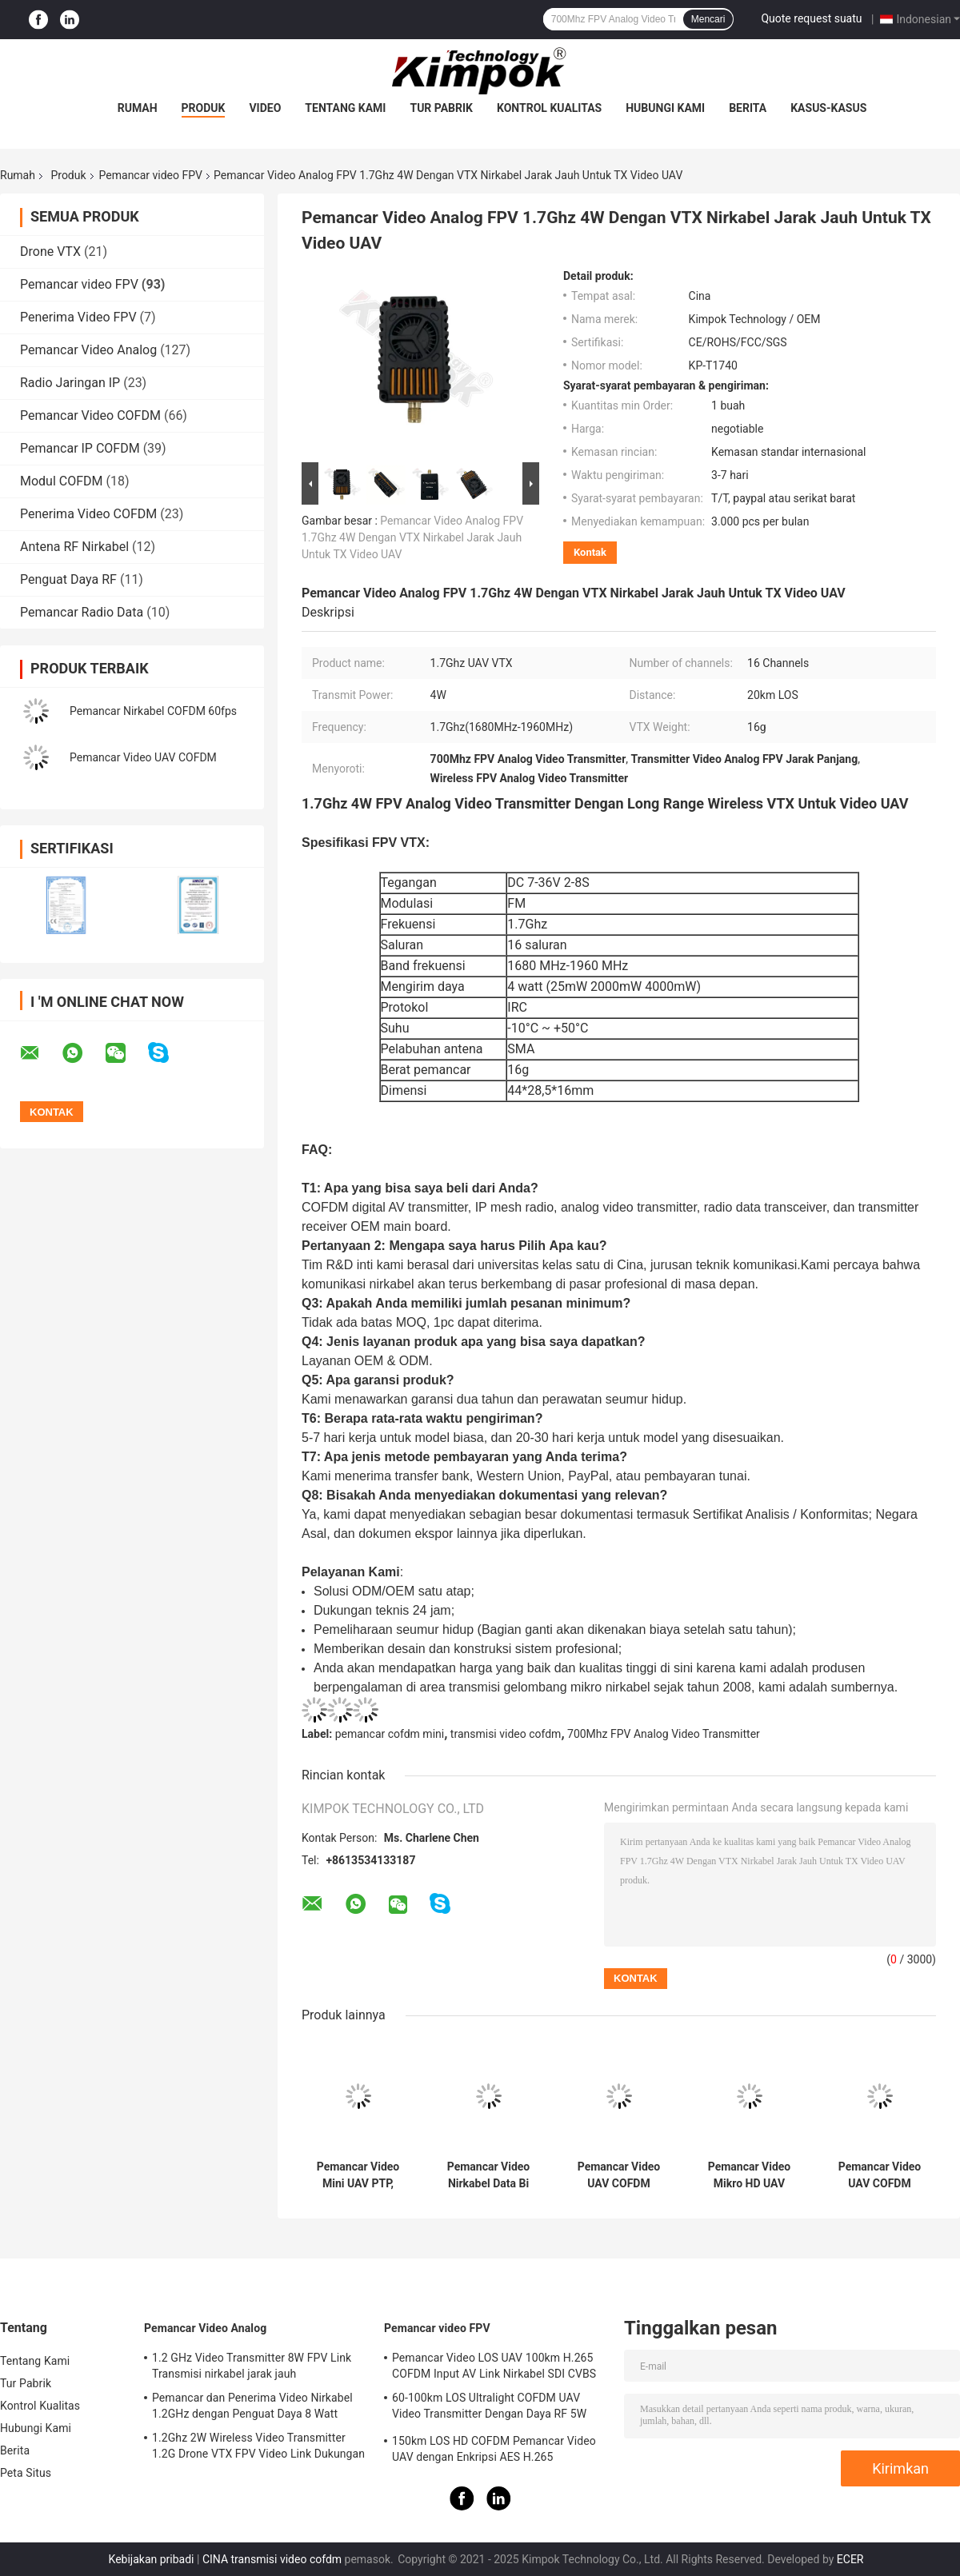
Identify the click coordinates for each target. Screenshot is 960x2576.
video (265, 108)
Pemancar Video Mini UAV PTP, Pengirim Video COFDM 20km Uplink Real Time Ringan (357, 2175)
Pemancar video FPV (150, 175)
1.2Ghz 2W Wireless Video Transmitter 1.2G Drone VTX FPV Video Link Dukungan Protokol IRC (258, 2448)
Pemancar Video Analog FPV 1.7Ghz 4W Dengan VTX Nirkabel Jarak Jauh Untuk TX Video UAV (412, 537)
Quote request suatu (811, 18)
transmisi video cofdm (506, 1733)
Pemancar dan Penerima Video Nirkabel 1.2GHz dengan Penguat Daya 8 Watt (252, 2405)
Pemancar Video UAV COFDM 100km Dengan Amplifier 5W (619, 2175)
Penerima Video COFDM (88, 513)
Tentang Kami (345, 108)
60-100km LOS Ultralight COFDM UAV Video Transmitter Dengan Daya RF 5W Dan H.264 (489, 2408)
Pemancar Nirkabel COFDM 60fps (153, 711)
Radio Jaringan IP (70, 382)
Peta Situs (25, 2472)
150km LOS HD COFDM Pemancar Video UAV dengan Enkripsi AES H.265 (494, 2448)
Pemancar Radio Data (81, 612)
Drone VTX (50, 251)
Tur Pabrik (441, 108)
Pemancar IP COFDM (80, 448)
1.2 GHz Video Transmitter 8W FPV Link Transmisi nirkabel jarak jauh (251, 2365)
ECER (850, 2559)
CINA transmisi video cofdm (272, 2559)
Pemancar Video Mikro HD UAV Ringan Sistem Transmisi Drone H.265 (749, 2175)
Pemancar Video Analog (88, 349)
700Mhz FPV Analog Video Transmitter (663, 1733)
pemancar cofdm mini (390, 1733)
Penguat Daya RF (68, 579)
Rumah (138, 108)
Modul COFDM (61, 481)
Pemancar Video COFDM (90, 415)
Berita (747, 108)
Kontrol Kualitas (549, 108)
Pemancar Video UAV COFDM (143, 757)
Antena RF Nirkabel (74, 546)
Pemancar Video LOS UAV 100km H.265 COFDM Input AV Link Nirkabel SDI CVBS (494, 2365)
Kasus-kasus (828, 108)
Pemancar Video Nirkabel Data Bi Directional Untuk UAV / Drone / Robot (488, 2175)
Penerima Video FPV (78, 317)
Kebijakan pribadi (151, 2559)
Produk (204, 108)
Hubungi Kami (665, 108)
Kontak (590, 552)
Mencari (708, 19)
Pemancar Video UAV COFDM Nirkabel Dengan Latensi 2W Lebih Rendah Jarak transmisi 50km (880, 2175)
